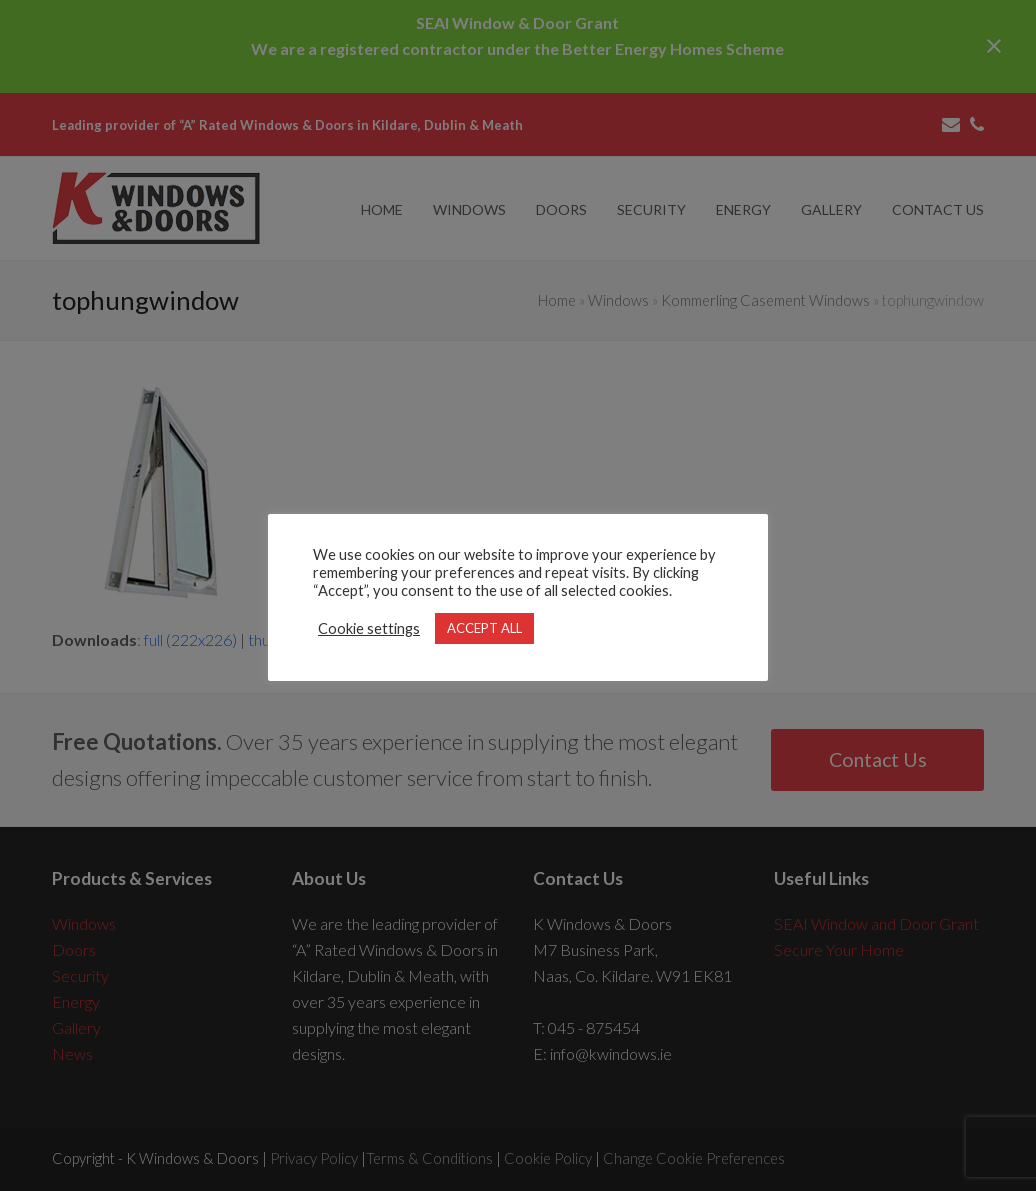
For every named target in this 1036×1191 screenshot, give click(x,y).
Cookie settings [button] (369, 628)
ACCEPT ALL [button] (484, 628)
